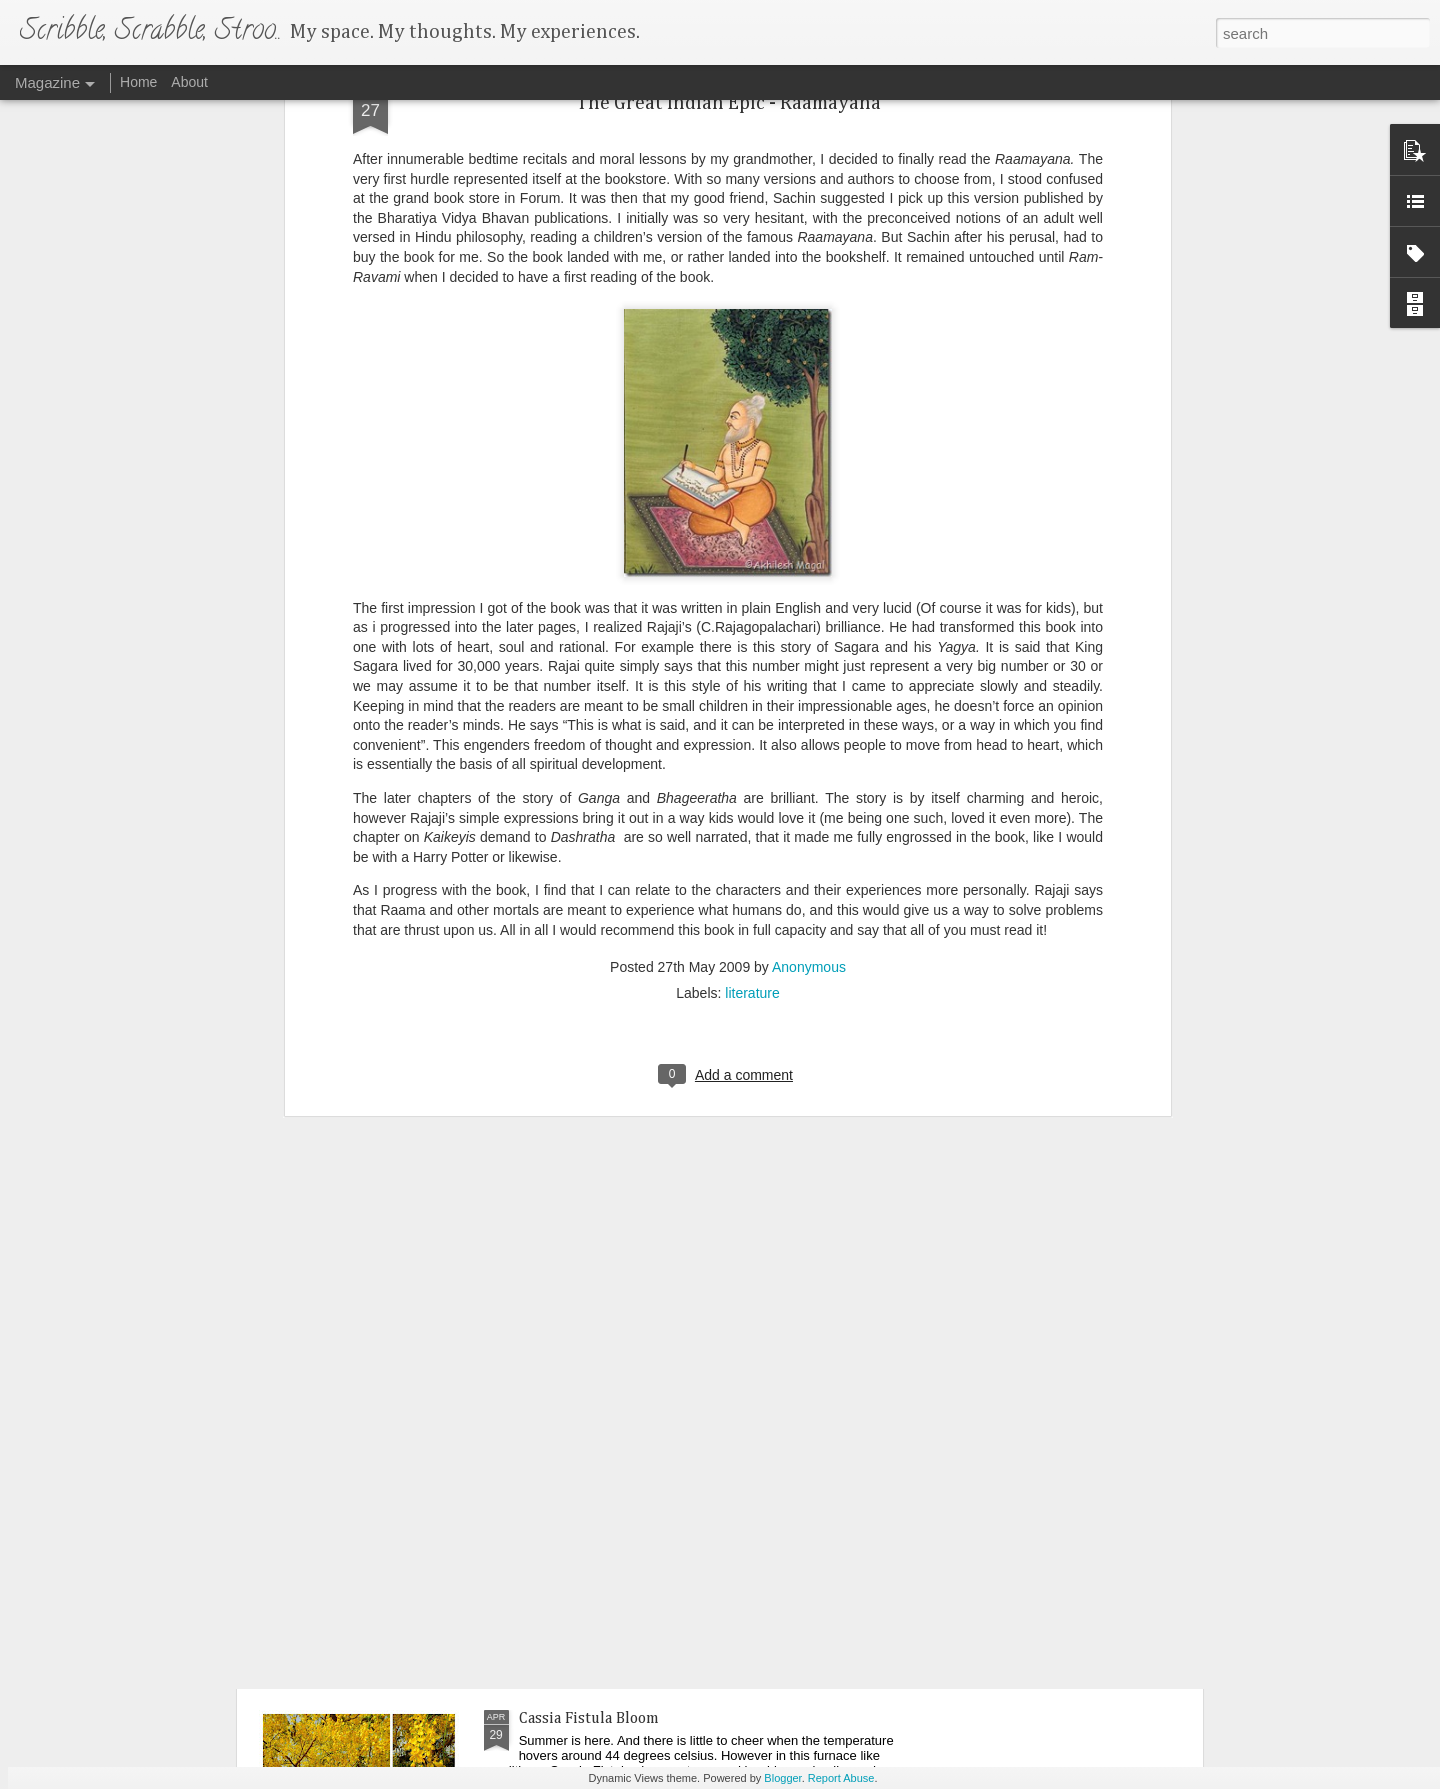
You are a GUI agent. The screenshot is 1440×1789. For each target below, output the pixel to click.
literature (752, 740)
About (189, 82)
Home (138, 82)
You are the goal (349, 1594)
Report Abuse (841, 1778)
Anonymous (809, 714)
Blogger (782, 1778)
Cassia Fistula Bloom (589, 1719)
